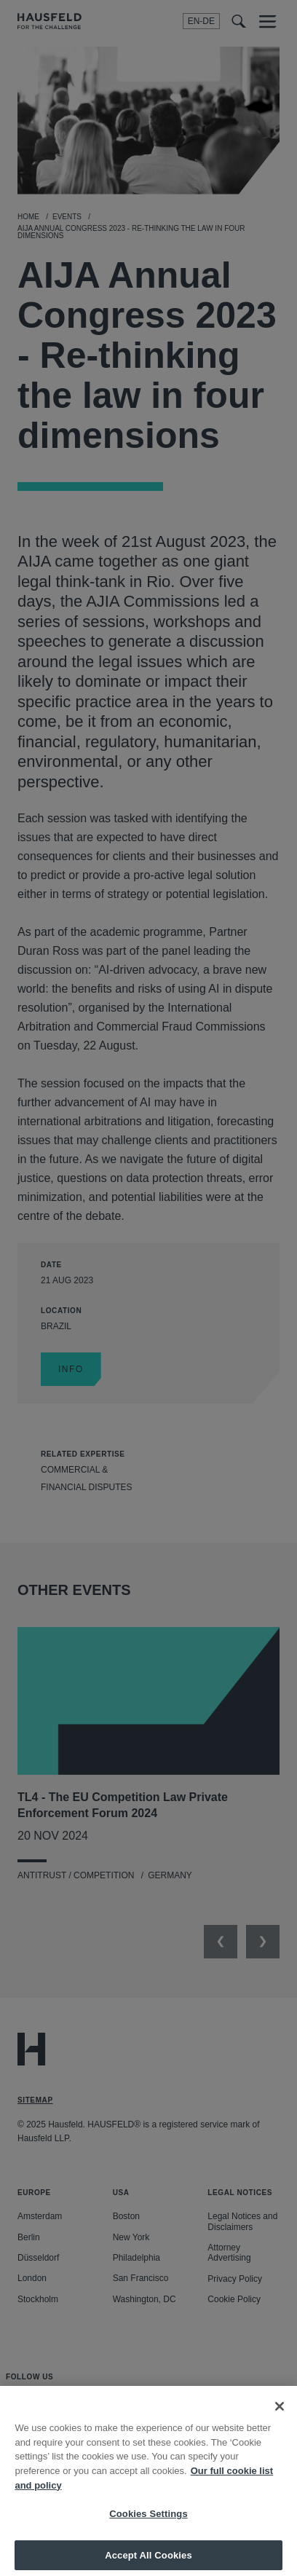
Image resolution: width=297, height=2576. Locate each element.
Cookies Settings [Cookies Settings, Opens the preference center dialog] (148, 2521)
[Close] (280, 2414)
